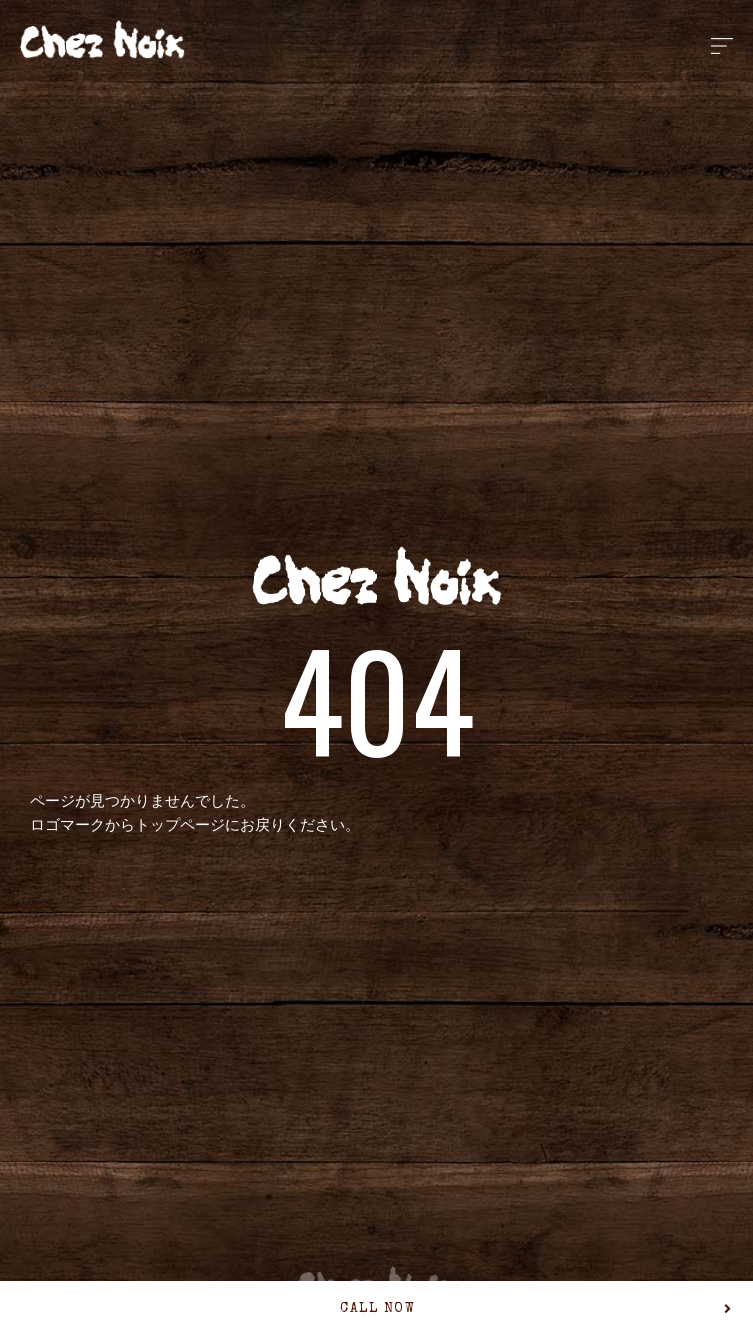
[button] (376, 1310)
